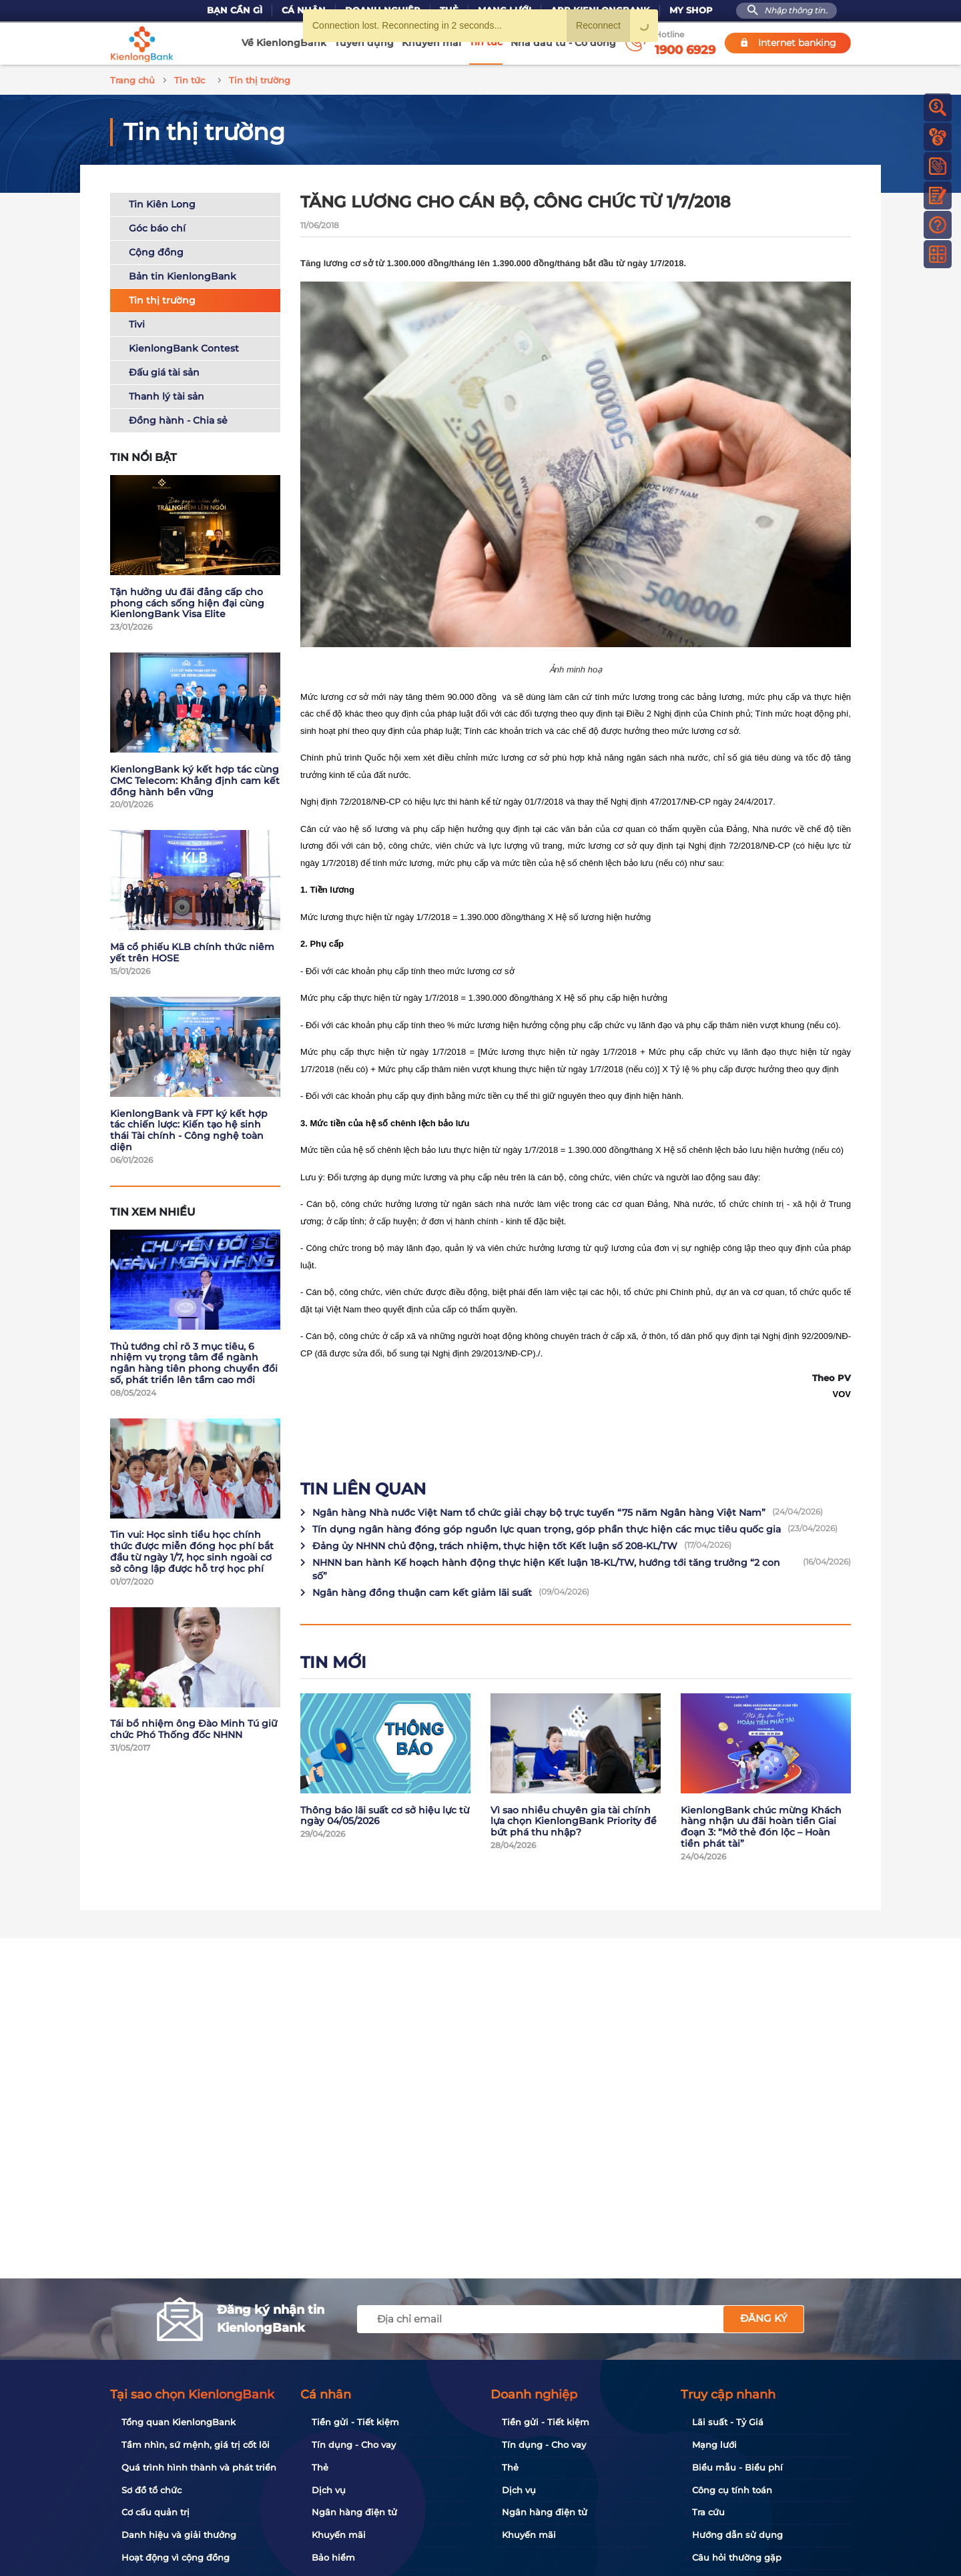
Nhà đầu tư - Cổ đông (563, 43)
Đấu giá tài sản (164, 370)
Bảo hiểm (333, 2557)
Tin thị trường (162, 298)
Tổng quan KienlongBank (178, 2422)
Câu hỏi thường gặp (736, 2557)
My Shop (691, 10)
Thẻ (320, 2467)
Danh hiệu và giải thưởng (178, 2534)
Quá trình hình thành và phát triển (198, 2467)
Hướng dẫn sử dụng (737, 2534)
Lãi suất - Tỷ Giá (727, 2422)
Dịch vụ (329, 2490)
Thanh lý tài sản (166, 394)
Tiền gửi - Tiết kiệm (355, 2422)
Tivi (137, 322)
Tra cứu (708, 2512)
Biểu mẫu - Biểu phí (737, 2467)
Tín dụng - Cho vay (354, 2444)
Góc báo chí (157, 226)
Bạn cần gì (234, 10)
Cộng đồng (156, 250)
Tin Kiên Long (162, 202)
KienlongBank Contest (184, 346)
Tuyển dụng (364, 43)
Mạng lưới (714, 2444)
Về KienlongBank (284, 43)
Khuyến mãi (431, 43)
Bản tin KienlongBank (182, 274)
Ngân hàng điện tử (354, 2512)
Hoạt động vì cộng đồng (175, 2557)
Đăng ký (763, 2318)
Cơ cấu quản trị (155, 2512)
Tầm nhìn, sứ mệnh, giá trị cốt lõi (195, 2444)
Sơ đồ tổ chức (151, 2490)
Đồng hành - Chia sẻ (178, 418)
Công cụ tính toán (732, 2490)
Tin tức (486, 42)
